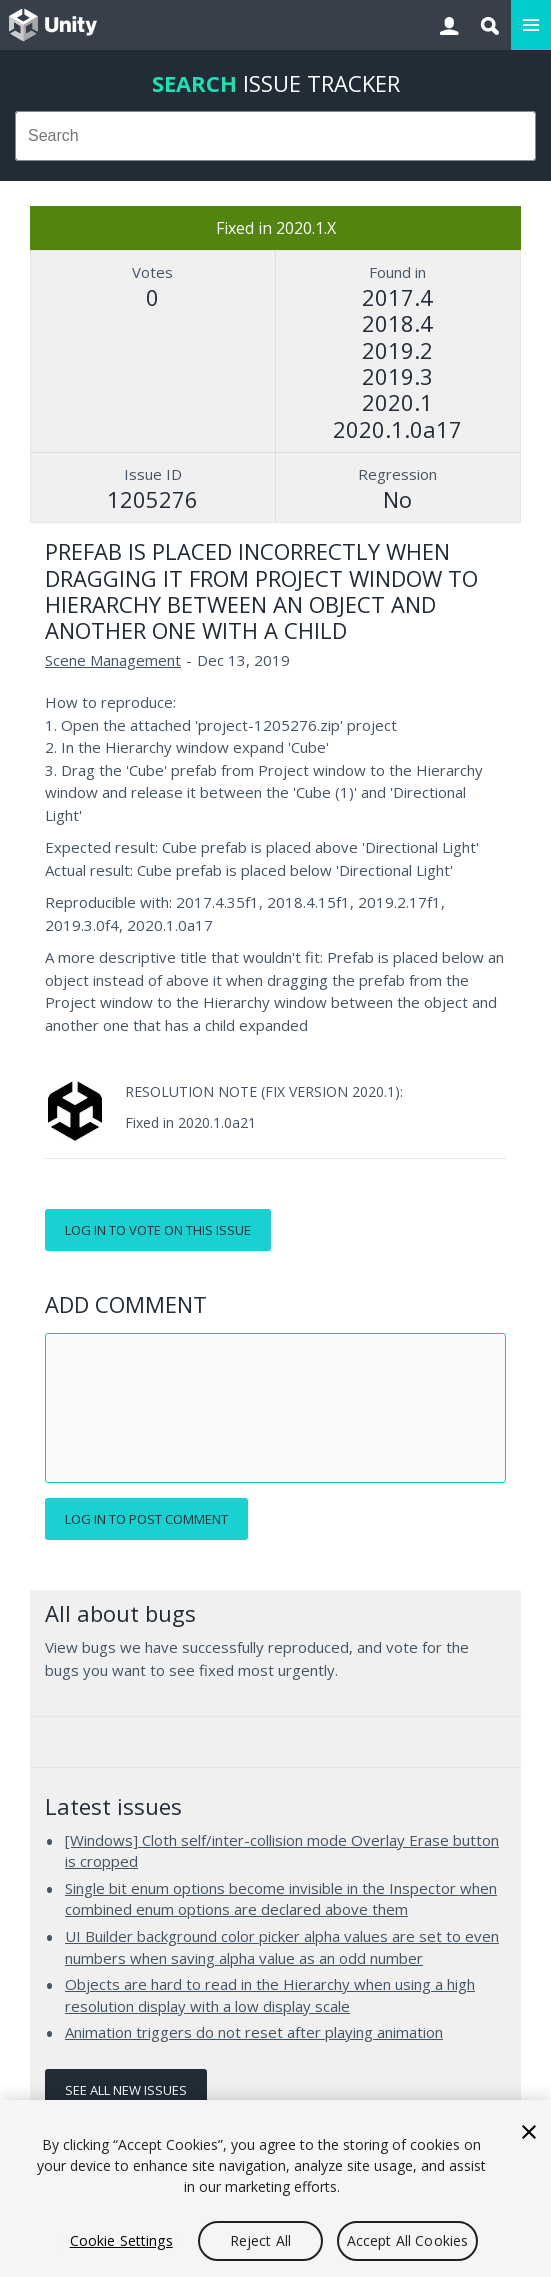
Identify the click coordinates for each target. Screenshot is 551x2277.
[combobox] (275, 136)
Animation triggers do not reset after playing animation (254, 2032)
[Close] (529, 2132)
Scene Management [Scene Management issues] (113, 660)
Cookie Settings (121, 2240)
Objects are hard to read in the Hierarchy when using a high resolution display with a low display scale (270, 1995)
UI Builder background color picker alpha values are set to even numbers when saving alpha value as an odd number (282, 1947)
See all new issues (126, 2090)
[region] (275, 2188)
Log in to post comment (146, 1519)
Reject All (260, 2240)
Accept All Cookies (408, 2240)
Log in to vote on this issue (158, 1230)
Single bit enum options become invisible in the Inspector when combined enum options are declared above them (281, 1899)
